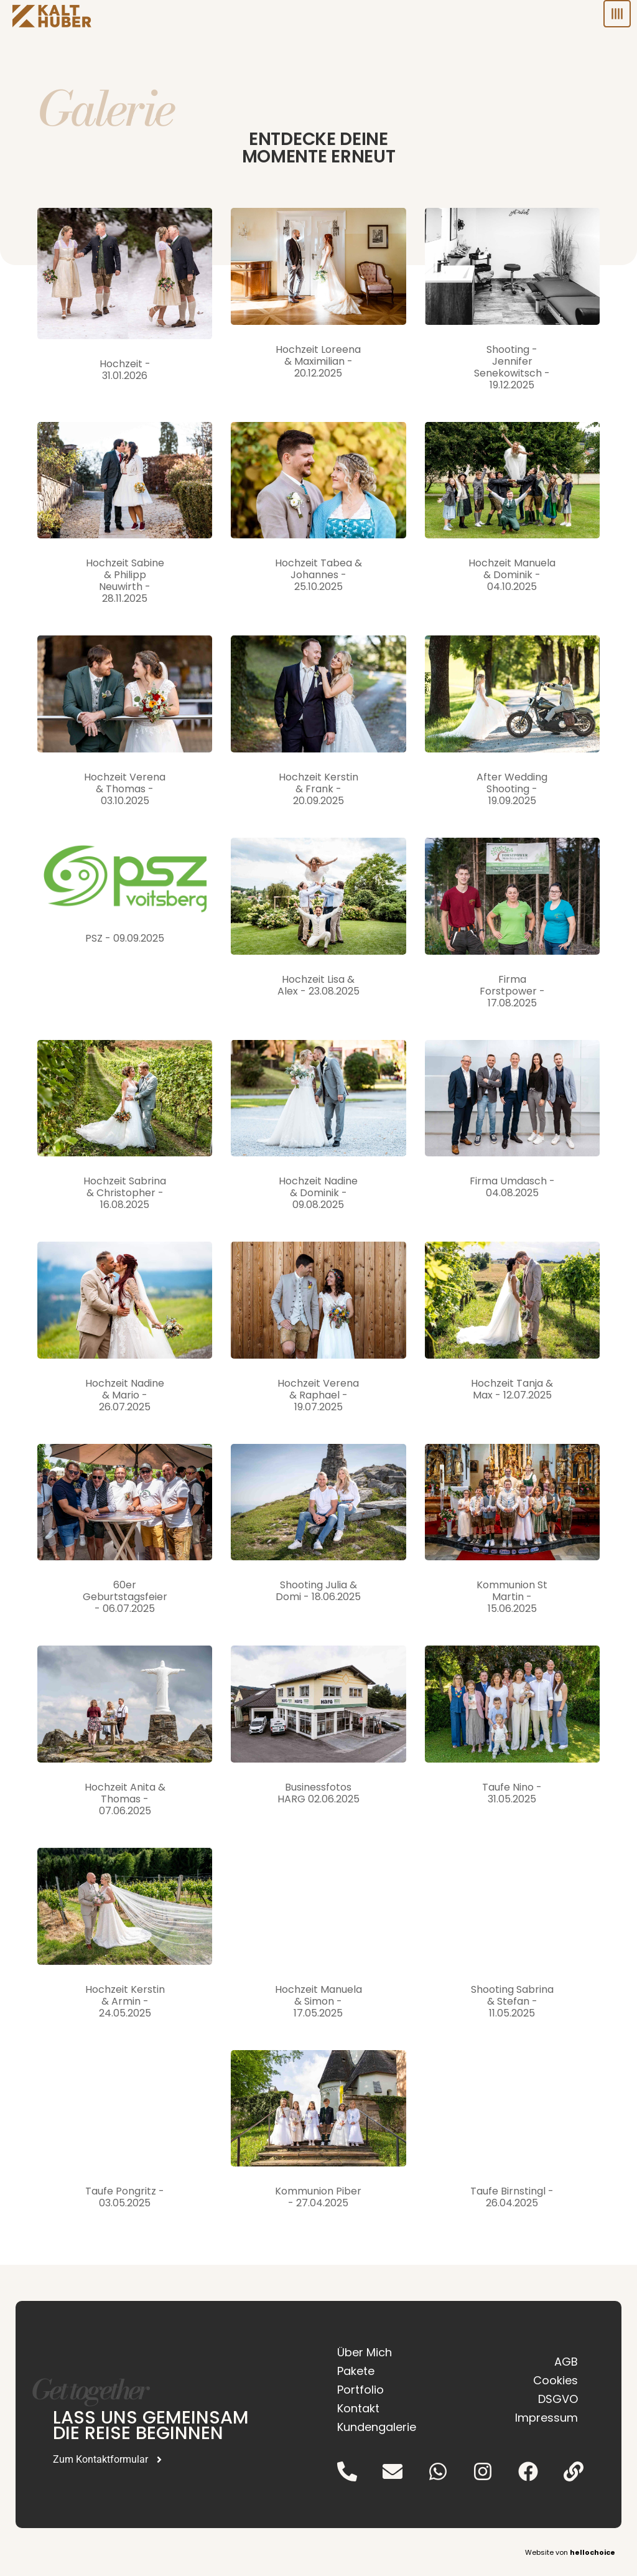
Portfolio (360, 2389)
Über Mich (364, 2352)
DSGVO (558, 2399)
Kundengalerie (376, 2427)
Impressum (546, 2417)
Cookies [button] (555, 2380)
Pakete (355, 2371)
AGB (566, 2361)
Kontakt (358, 2408)
